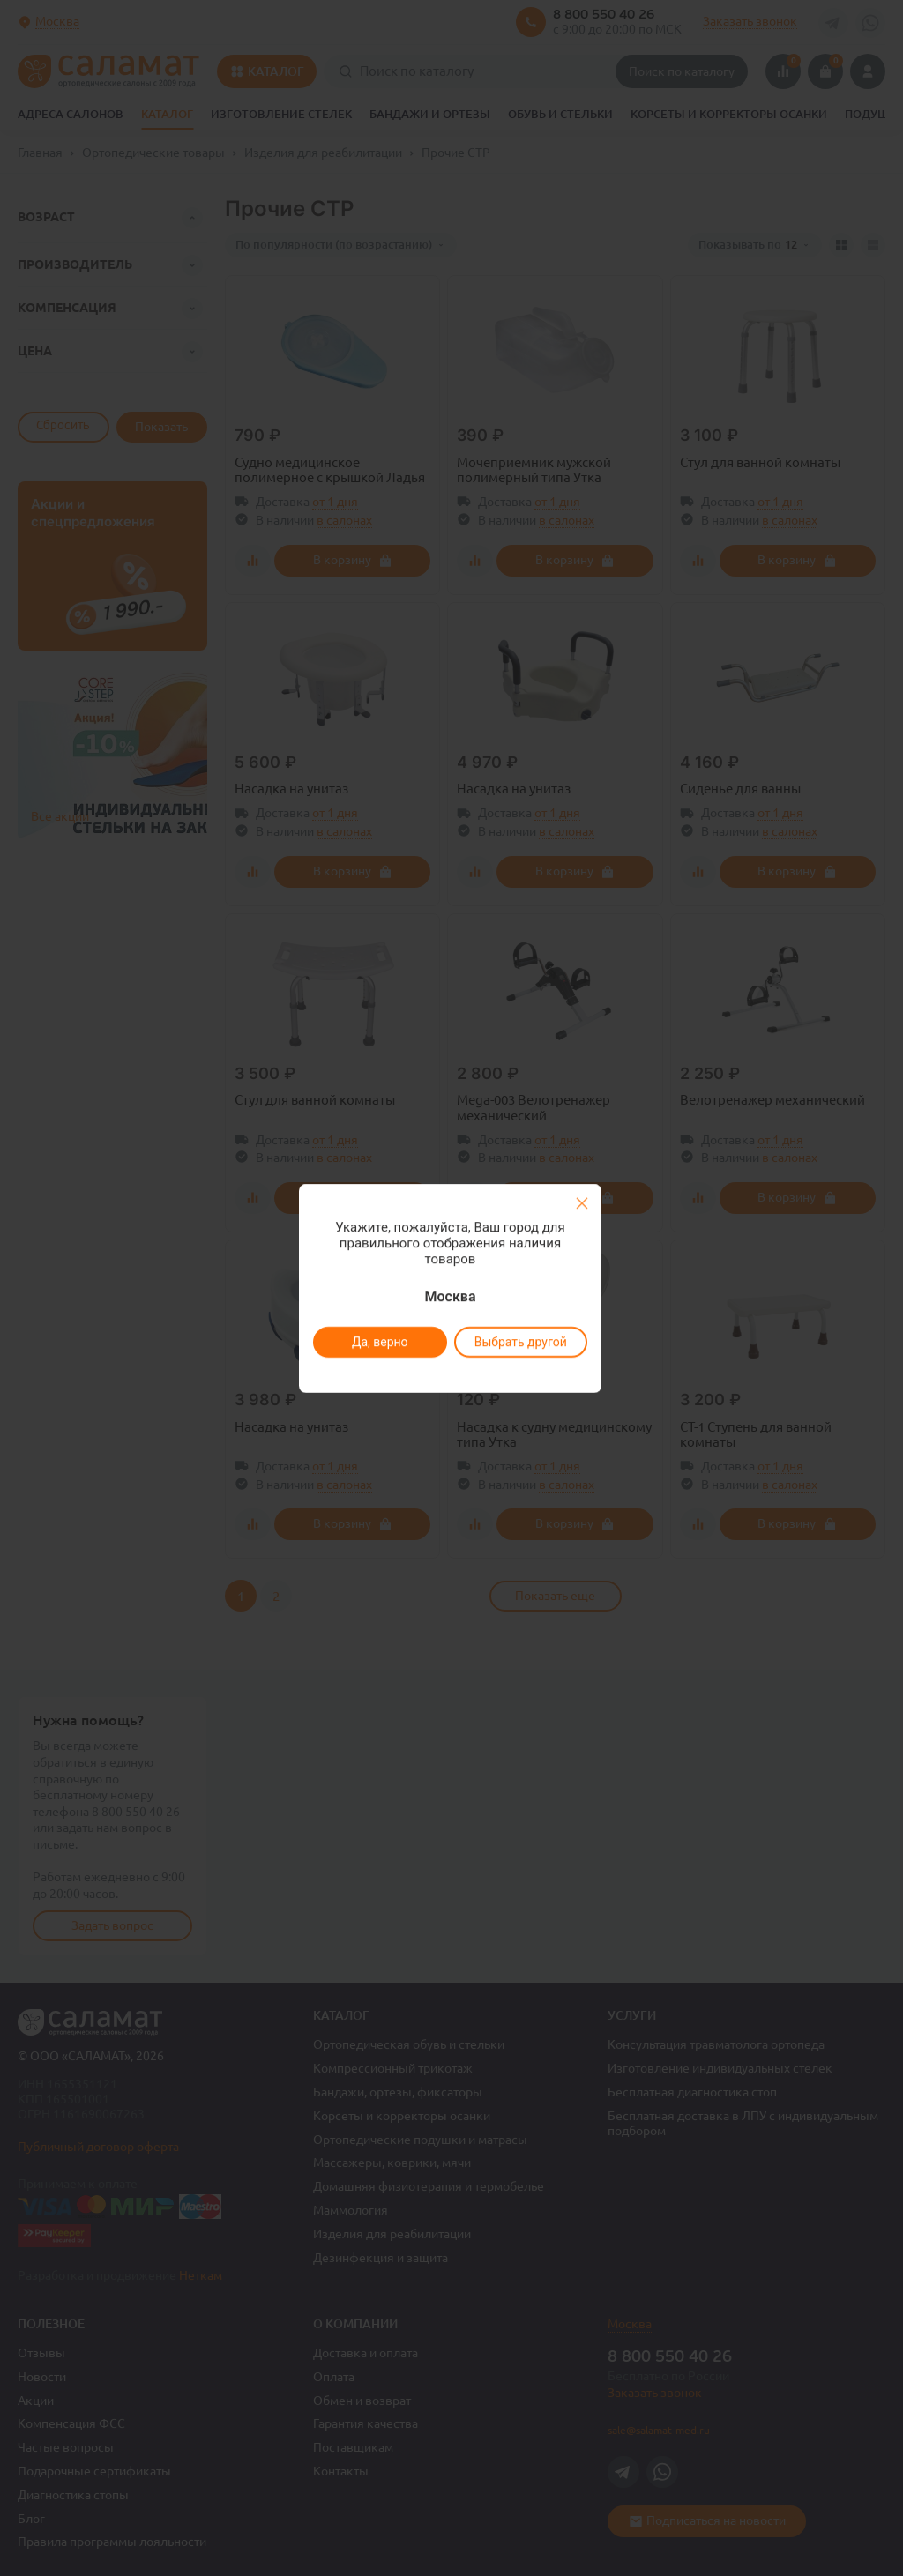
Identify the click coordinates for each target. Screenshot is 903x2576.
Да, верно (379, 1342)
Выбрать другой (520, 1342)
